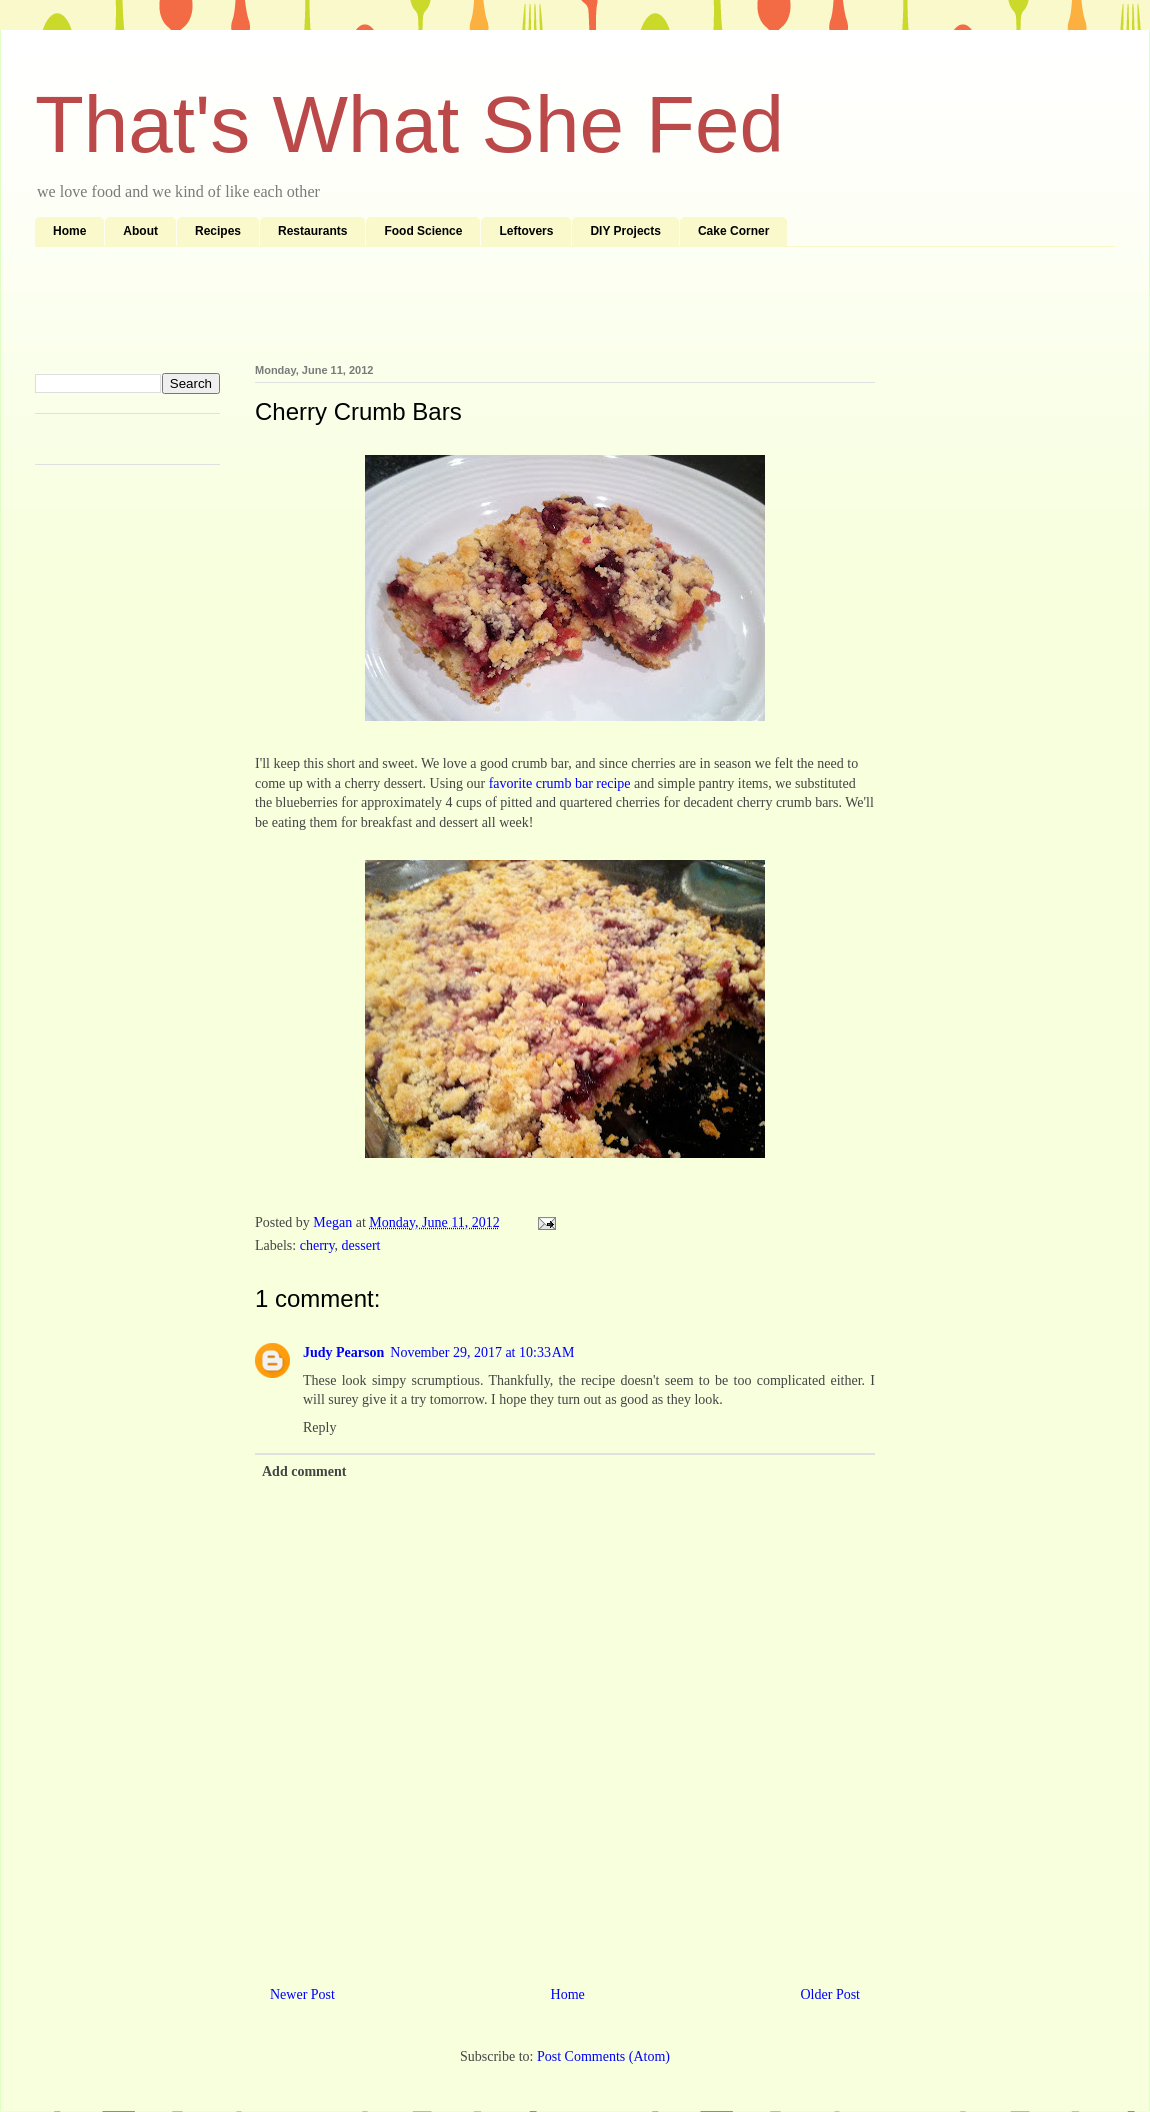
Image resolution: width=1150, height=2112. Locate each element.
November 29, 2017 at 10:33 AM (482, 1352)
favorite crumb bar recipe (560, 783)
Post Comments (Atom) (603, 2056)
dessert (361, 1245)
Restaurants (312, 231)
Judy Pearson (343, 1352)
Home (69, 231)
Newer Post (302, 1994)
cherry (317, 1245)
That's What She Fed (409, 124)
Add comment (304, 1471)
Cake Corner (733, 231)
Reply (319, 1427)
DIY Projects (625, 231)
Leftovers (526, 231)
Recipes (218, 231)
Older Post (831, 1994)
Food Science (423, 231)
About (140, 231)
